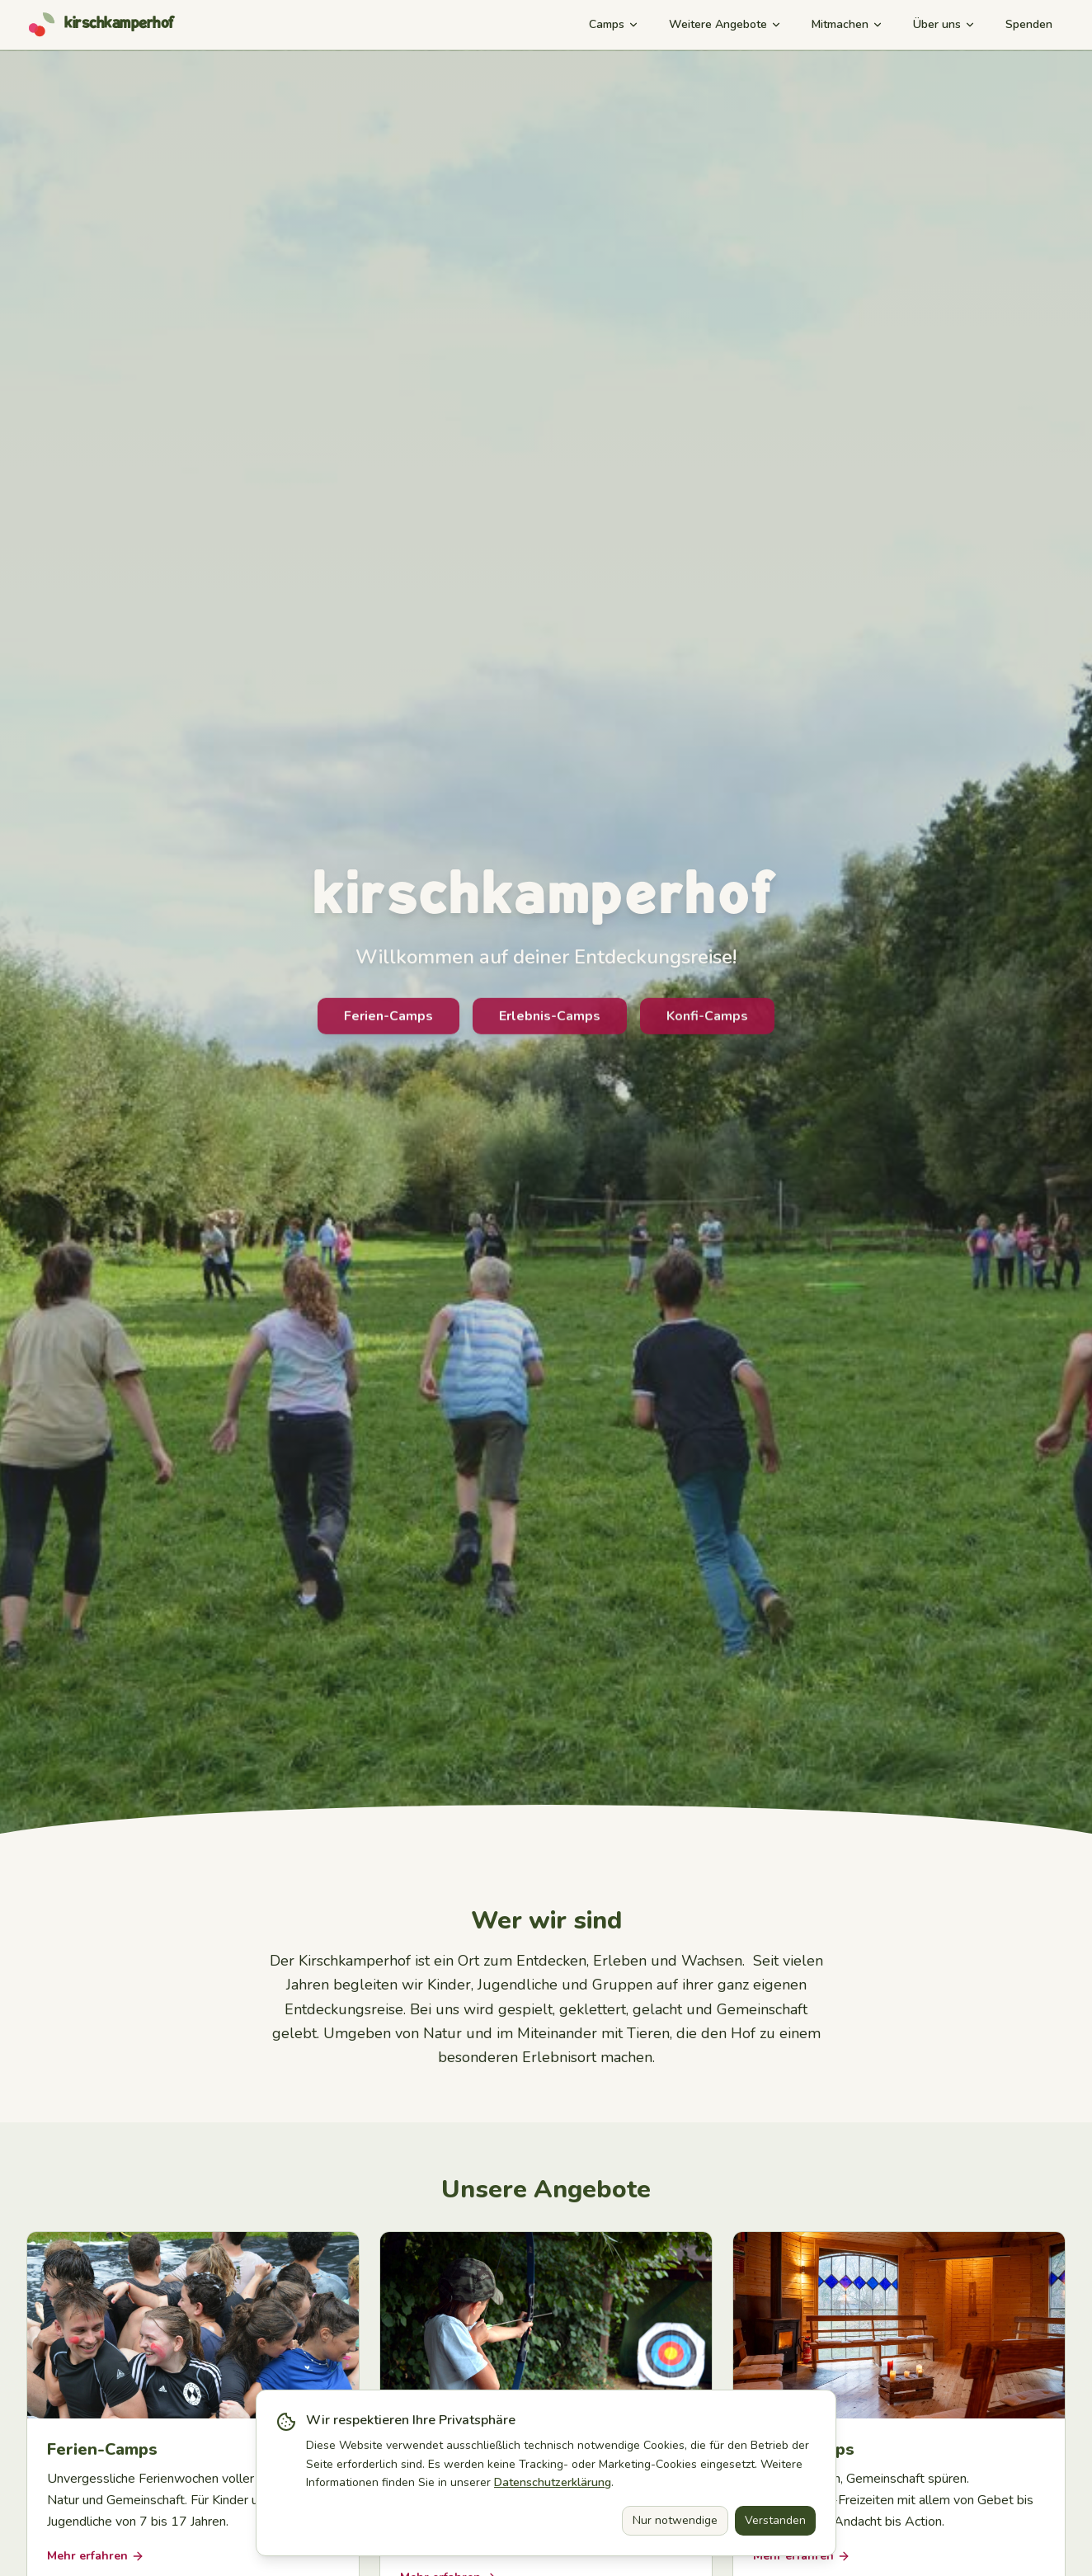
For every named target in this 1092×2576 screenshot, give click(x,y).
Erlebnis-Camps (549, 1022)
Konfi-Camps (707, 1022)
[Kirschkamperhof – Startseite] (100, 25)
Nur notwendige (675, 2520)
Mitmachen (847, 24)
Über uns (944, 24)
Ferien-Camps (388, 1022)
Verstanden (775, 2520)
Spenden (1028, 24)
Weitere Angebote (725, 24)
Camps (614, 24)
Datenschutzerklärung (552, 2482)
